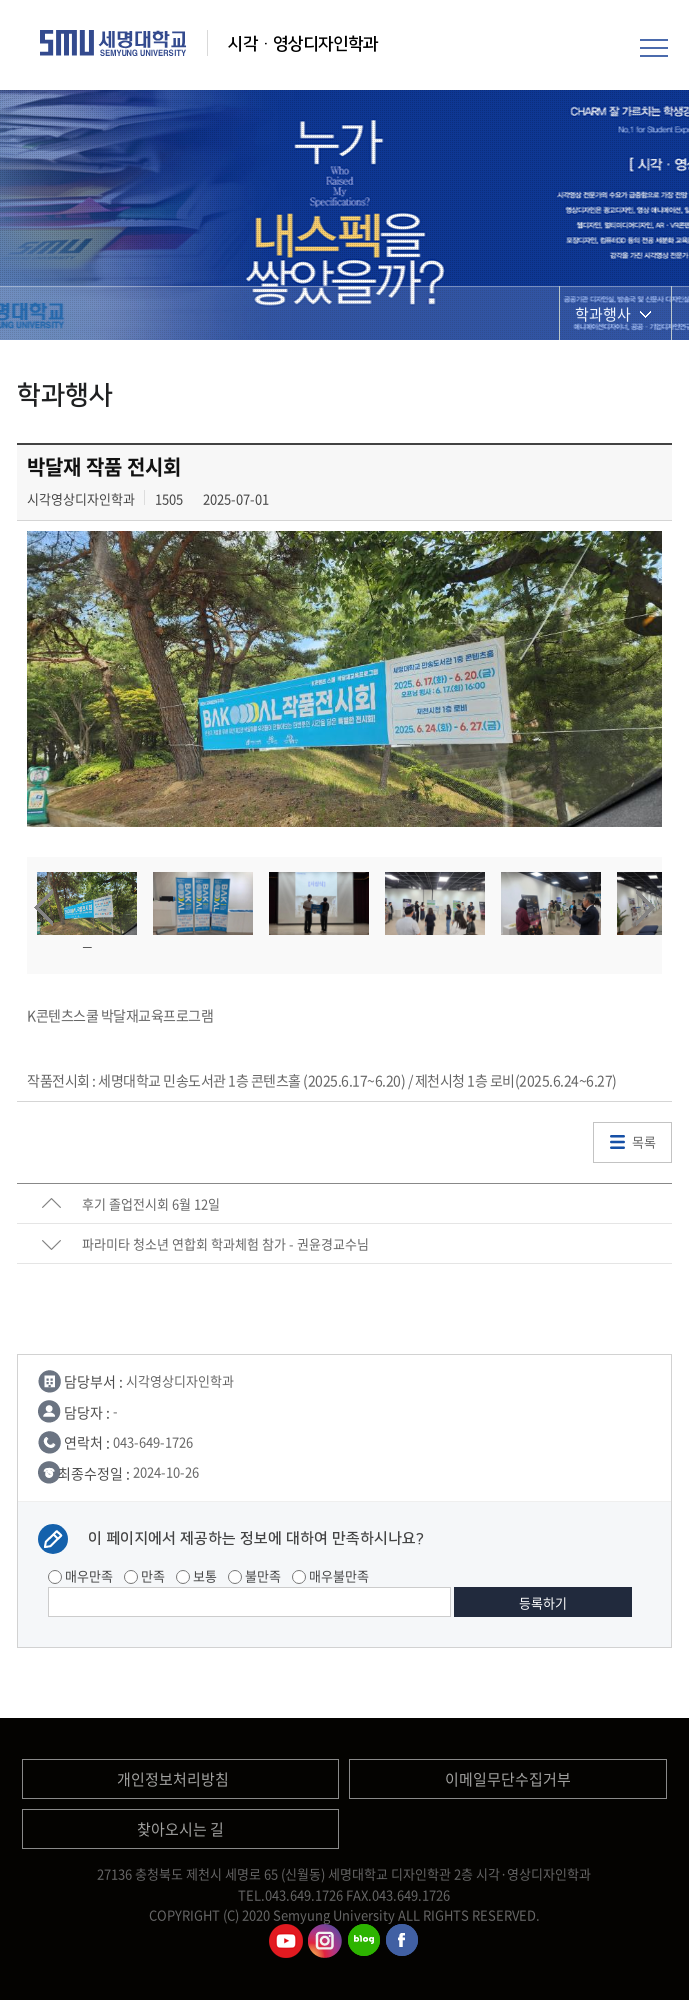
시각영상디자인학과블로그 (364, 1941)
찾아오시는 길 (180, 1829)
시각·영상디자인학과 (303, 44)
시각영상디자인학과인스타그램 (325, 1941)
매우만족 (80, 1575)
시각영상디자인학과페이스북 (403, 1941)
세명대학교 (113, 43)
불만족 (254, 1575)
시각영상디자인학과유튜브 (286, 1941)
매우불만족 (330, 1575)
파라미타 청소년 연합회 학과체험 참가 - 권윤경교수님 (225, 1243)
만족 (144, 1575)
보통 (196, 1575)
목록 (644, 1141)
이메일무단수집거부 (508, 1779)
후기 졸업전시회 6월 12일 (151, 1203)
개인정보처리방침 (173, 1779)
